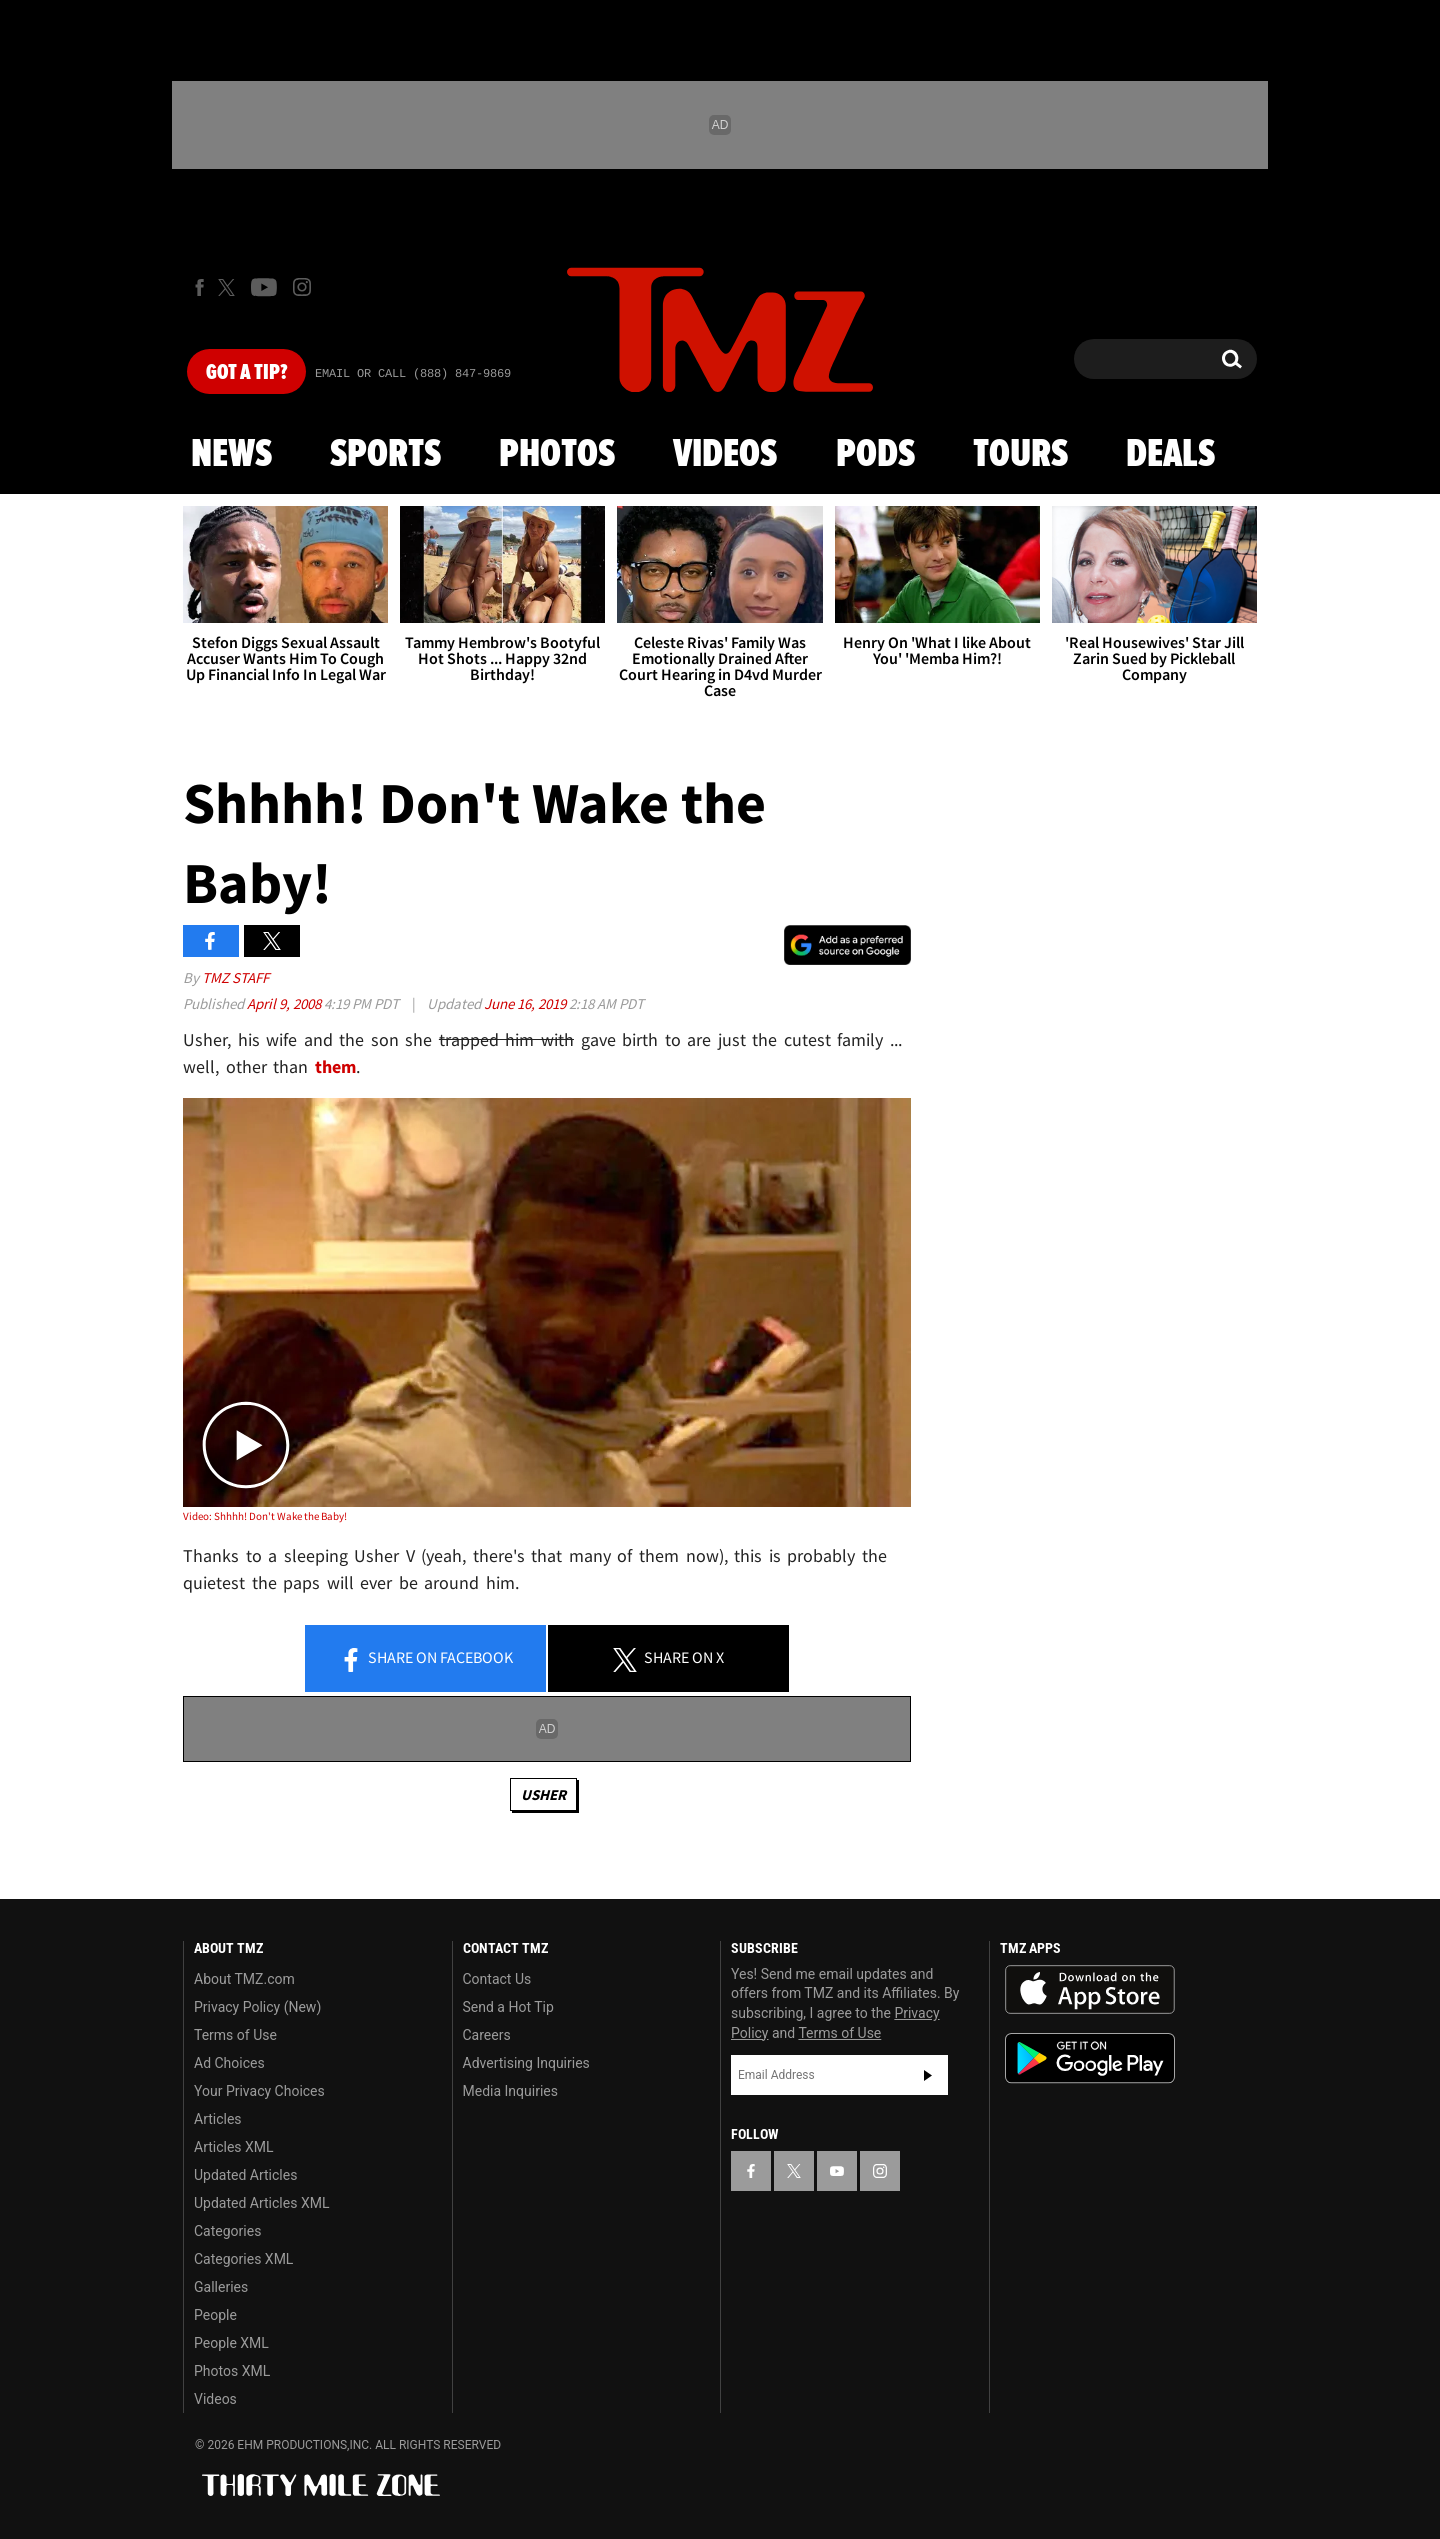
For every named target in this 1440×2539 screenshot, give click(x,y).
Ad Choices (229, 2063)
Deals (1170, 455)
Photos (557, 455)
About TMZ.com (244, 1979)
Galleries (221, 2287)
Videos (725, 455)
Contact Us (497, 1979)
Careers (487, 2035)
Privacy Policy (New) (257, 2007)
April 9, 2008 (285, 1003)
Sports (385, 455)
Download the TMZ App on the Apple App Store (1090, 1990)
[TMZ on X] (229, 287)
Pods (875, 455)
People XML (231, 2343)
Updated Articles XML (261, 2203)
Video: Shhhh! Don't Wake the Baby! (265, 1516)
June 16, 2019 (526, 1003)
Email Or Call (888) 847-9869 (413, 374)
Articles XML (234, 2147)
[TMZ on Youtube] (264, 287)
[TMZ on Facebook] (199, 287)
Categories (227, 2231)
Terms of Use (235, 2035)
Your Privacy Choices (259, 2091)
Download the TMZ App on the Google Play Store (1090, 2058)
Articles (218, 2119)
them (335, 1066)
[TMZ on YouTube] (837, 2171)
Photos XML (232, 2371)
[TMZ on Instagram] (302, 287)
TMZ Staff (235, 977)
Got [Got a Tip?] (246, 373)
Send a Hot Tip (508, 2007)
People (215, 2315)
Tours (1020, 455)
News (231, 455)
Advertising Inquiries (526, 2063)
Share (426, 1659)
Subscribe (928, 2075)
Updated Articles (245, 2175)
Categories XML (243, 2259)
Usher (543, 1794)
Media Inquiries (510, 2091)
